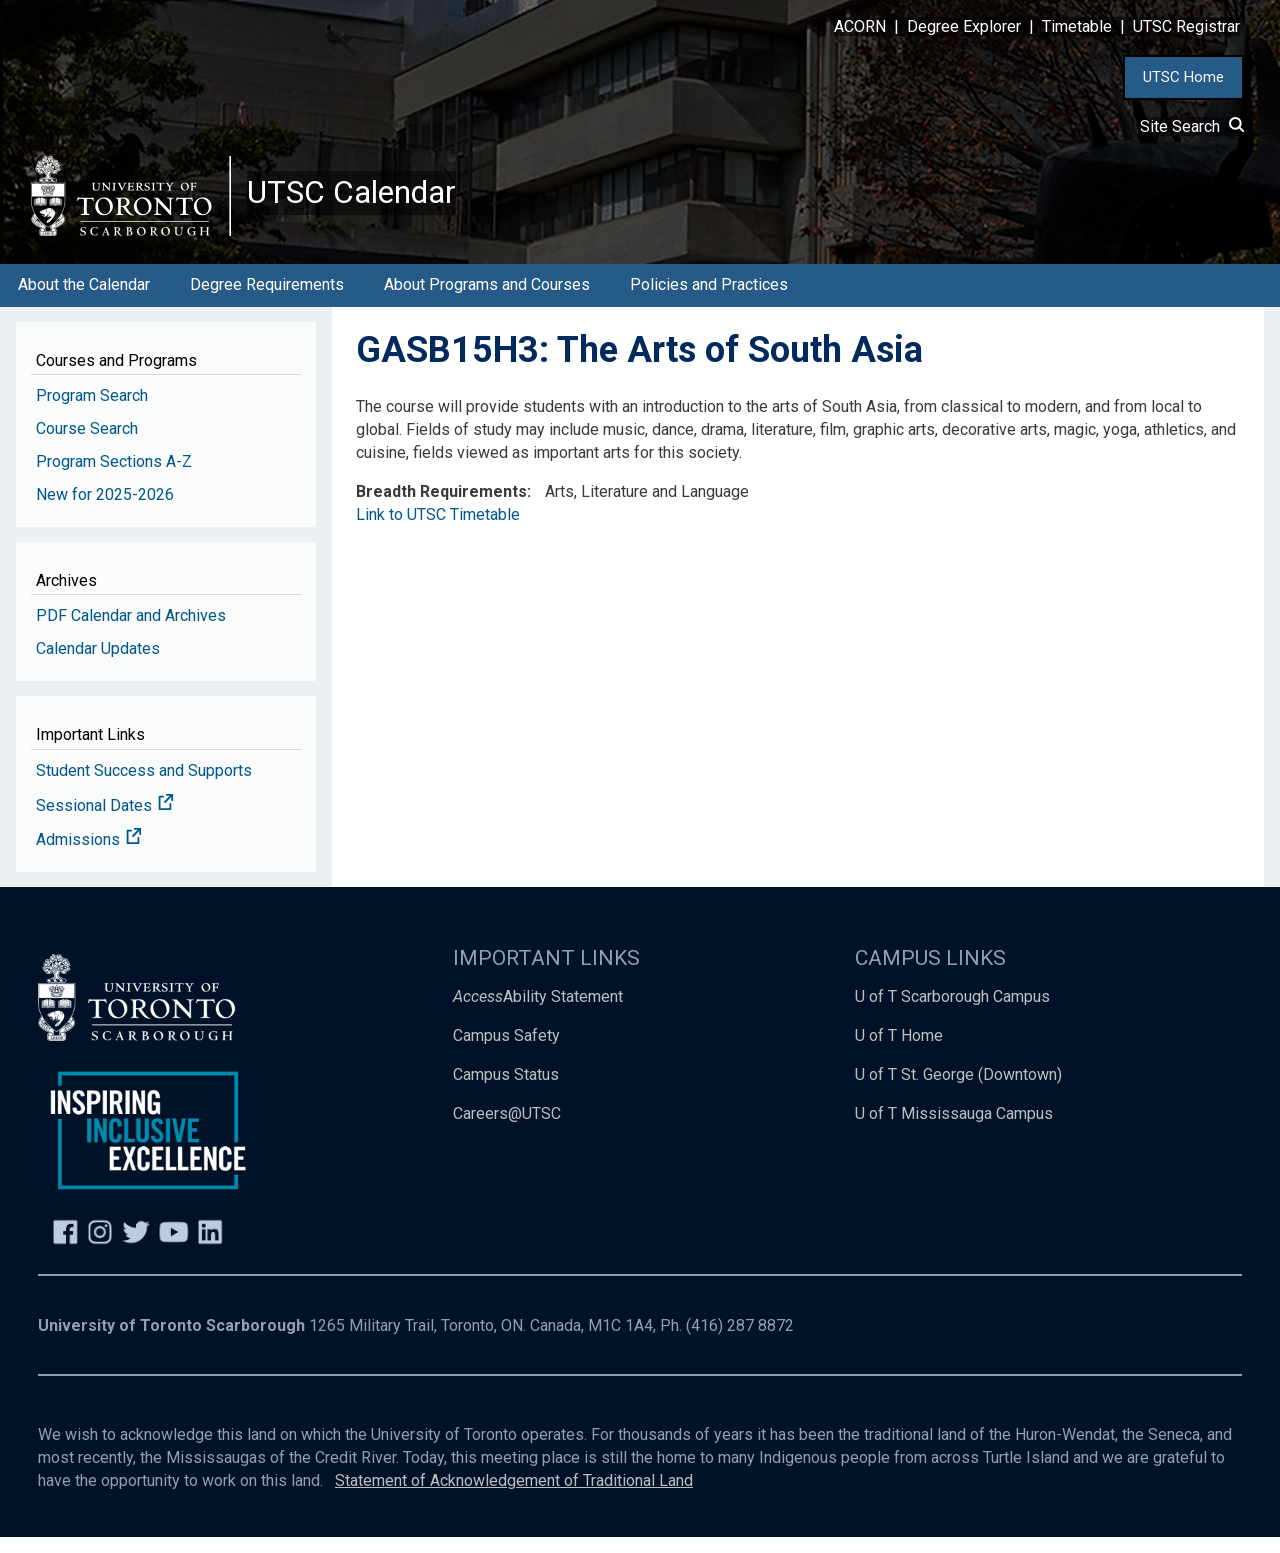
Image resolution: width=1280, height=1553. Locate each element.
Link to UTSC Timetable (438, 530)
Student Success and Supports (144, 786)
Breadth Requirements (441, 507)
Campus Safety (506, 1051)
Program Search (92, 411)
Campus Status (506, 1090)
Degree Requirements (267, 300)
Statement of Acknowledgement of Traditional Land (514, 1496)
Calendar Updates (98, 664)
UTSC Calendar (367, 200)
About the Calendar (84, 300)
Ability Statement (538, 1012)
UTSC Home (1183, 77)
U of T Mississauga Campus (954, 1129)
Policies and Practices (709, 300)
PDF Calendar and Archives (131, 631)
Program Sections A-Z (114, 477)
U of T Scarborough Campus (952, 1012)
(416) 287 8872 (740, 1341)
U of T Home (899, 1051)
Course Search (87, 444)
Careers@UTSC (507, 1129)
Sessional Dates (105, 821)
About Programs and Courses (487, 300)
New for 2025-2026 (105, 510)
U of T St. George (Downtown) (958, 1090)
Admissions (89, 856)
